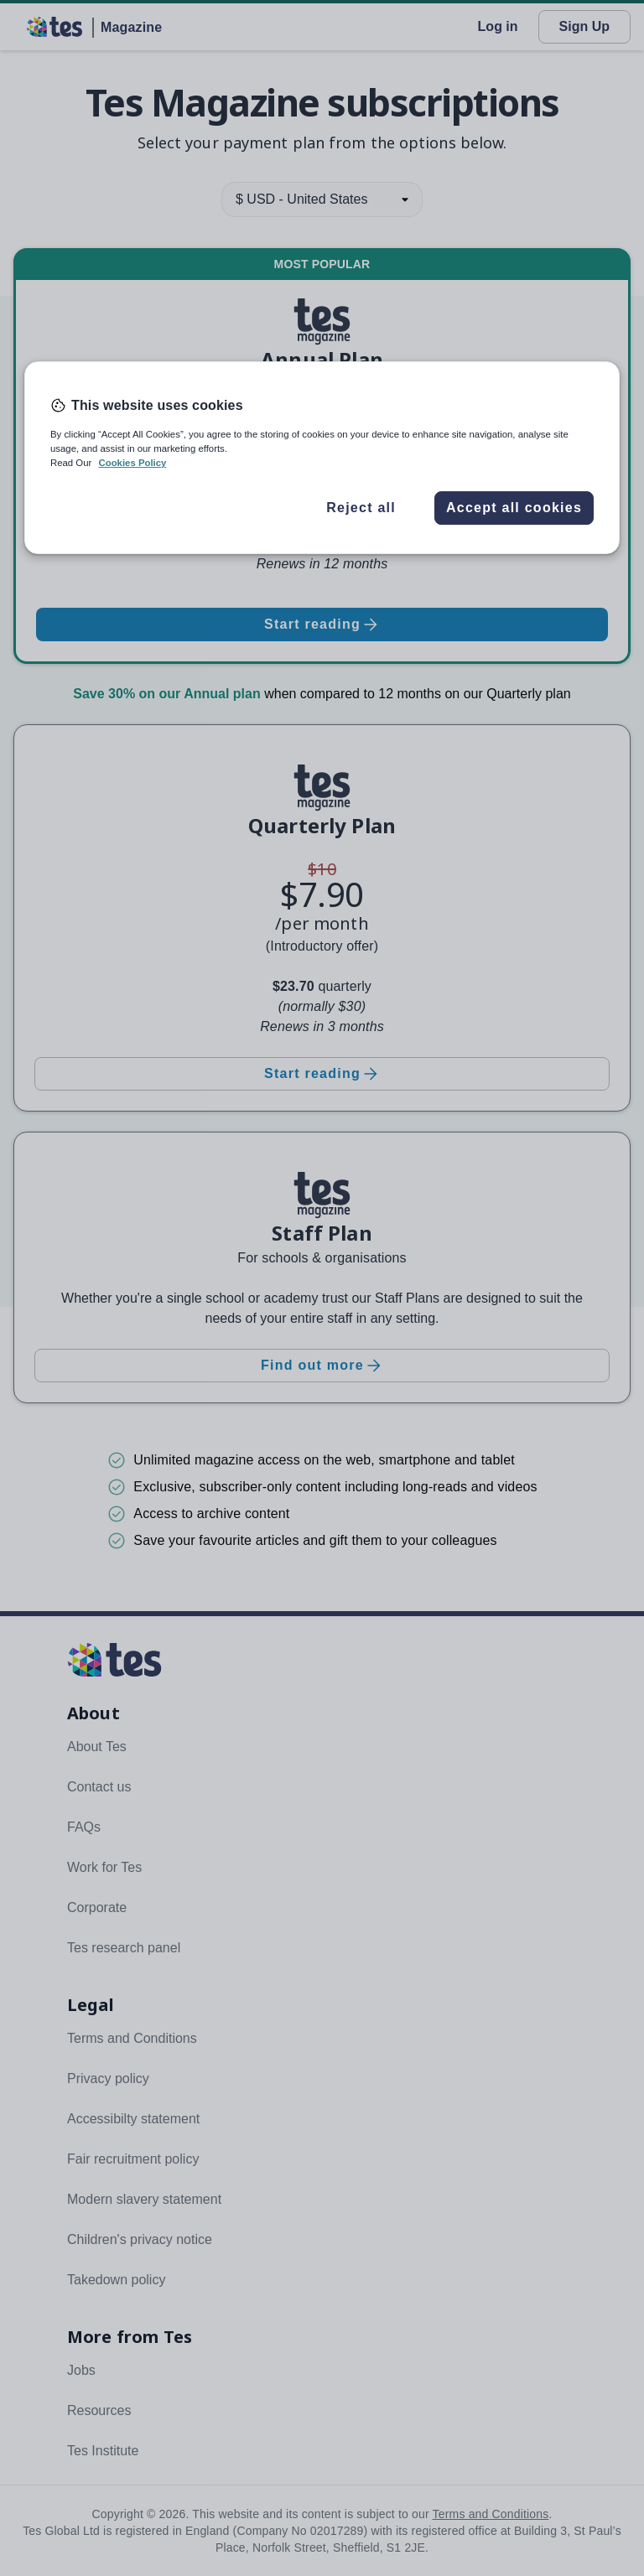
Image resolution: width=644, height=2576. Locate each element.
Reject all (361, 507)
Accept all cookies (514, 507)
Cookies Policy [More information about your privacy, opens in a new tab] (132, 463)
